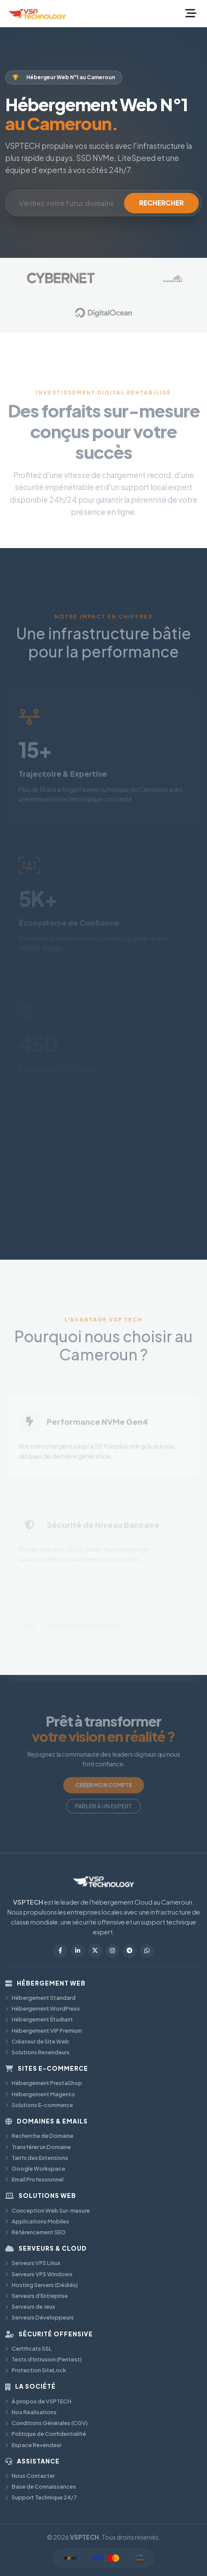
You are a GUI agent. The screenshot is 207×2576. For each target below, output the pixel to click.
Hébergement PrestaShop (43, 2082)
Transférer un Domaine (38, 2146)
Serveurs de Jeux (30, 2306)
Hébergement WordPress (42, 2008)
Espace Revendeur (33, 2444)
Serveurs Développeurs (39, 2317)
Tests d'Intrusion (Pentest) (43, 2359)
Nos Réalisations (31, 2412)
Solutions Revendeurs (37, 2052)
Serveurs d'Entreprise (36, 2295)
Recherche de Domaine (39, 2135)
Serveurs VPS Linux (33, 2262)
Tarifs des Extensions (36, 2157)
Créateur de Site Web (37, 2041)
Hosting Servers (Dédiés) (41, 2284)
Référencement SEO (35, 2232)
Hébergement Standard (40, 1997)
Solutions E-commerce (39, 2104)
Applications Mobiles (37, 2221)
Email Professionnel (34, 2179)
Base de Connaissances (40, 2486)
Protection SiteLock (35, 2370)
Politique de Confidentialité (45, 2433)
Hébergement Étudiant (39, 2019)
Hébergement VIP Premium (43, 2030)
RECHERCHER (161, 203)
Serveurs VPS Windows (39, 2274)
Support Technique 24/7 (41, 2497)
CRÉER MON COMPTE (103, 1781)
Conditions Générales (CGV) (46, 2422)
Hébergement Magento (40, 2094)
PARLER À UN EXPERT (103, 1798)
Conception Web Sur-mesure (47, 2210)
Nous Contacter (30, 2475)
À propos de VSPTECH (38, 2401)
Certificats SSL (28, 2348)
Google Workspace (35, 2168)
